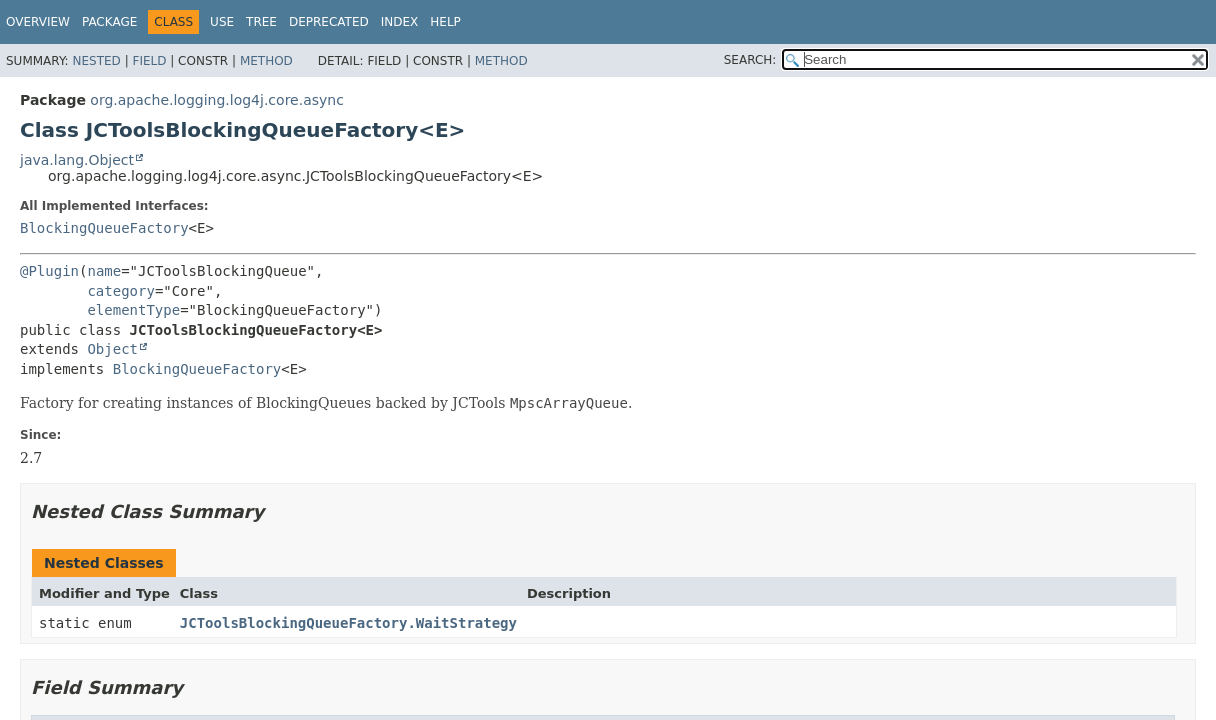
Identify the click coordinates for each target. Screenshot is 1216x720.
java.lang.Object (77, 160)
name (104, 271)
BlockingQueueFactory (104, 228)
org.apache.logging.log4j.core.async (217, 100)
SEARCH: (750, 60)
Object (112, 349)
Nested (96, 61)
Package (109, 22)
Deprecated (329, 22)
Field (149, 61)
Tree (261, 22)
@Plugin (49, 271)
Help (445, 22)
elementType (133, 310)
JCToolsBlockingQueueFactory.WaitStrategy (348, 623)
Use (222, 22)
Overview (38, 22)
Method (266, 61)
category (120, 291)
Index (400, 22)
